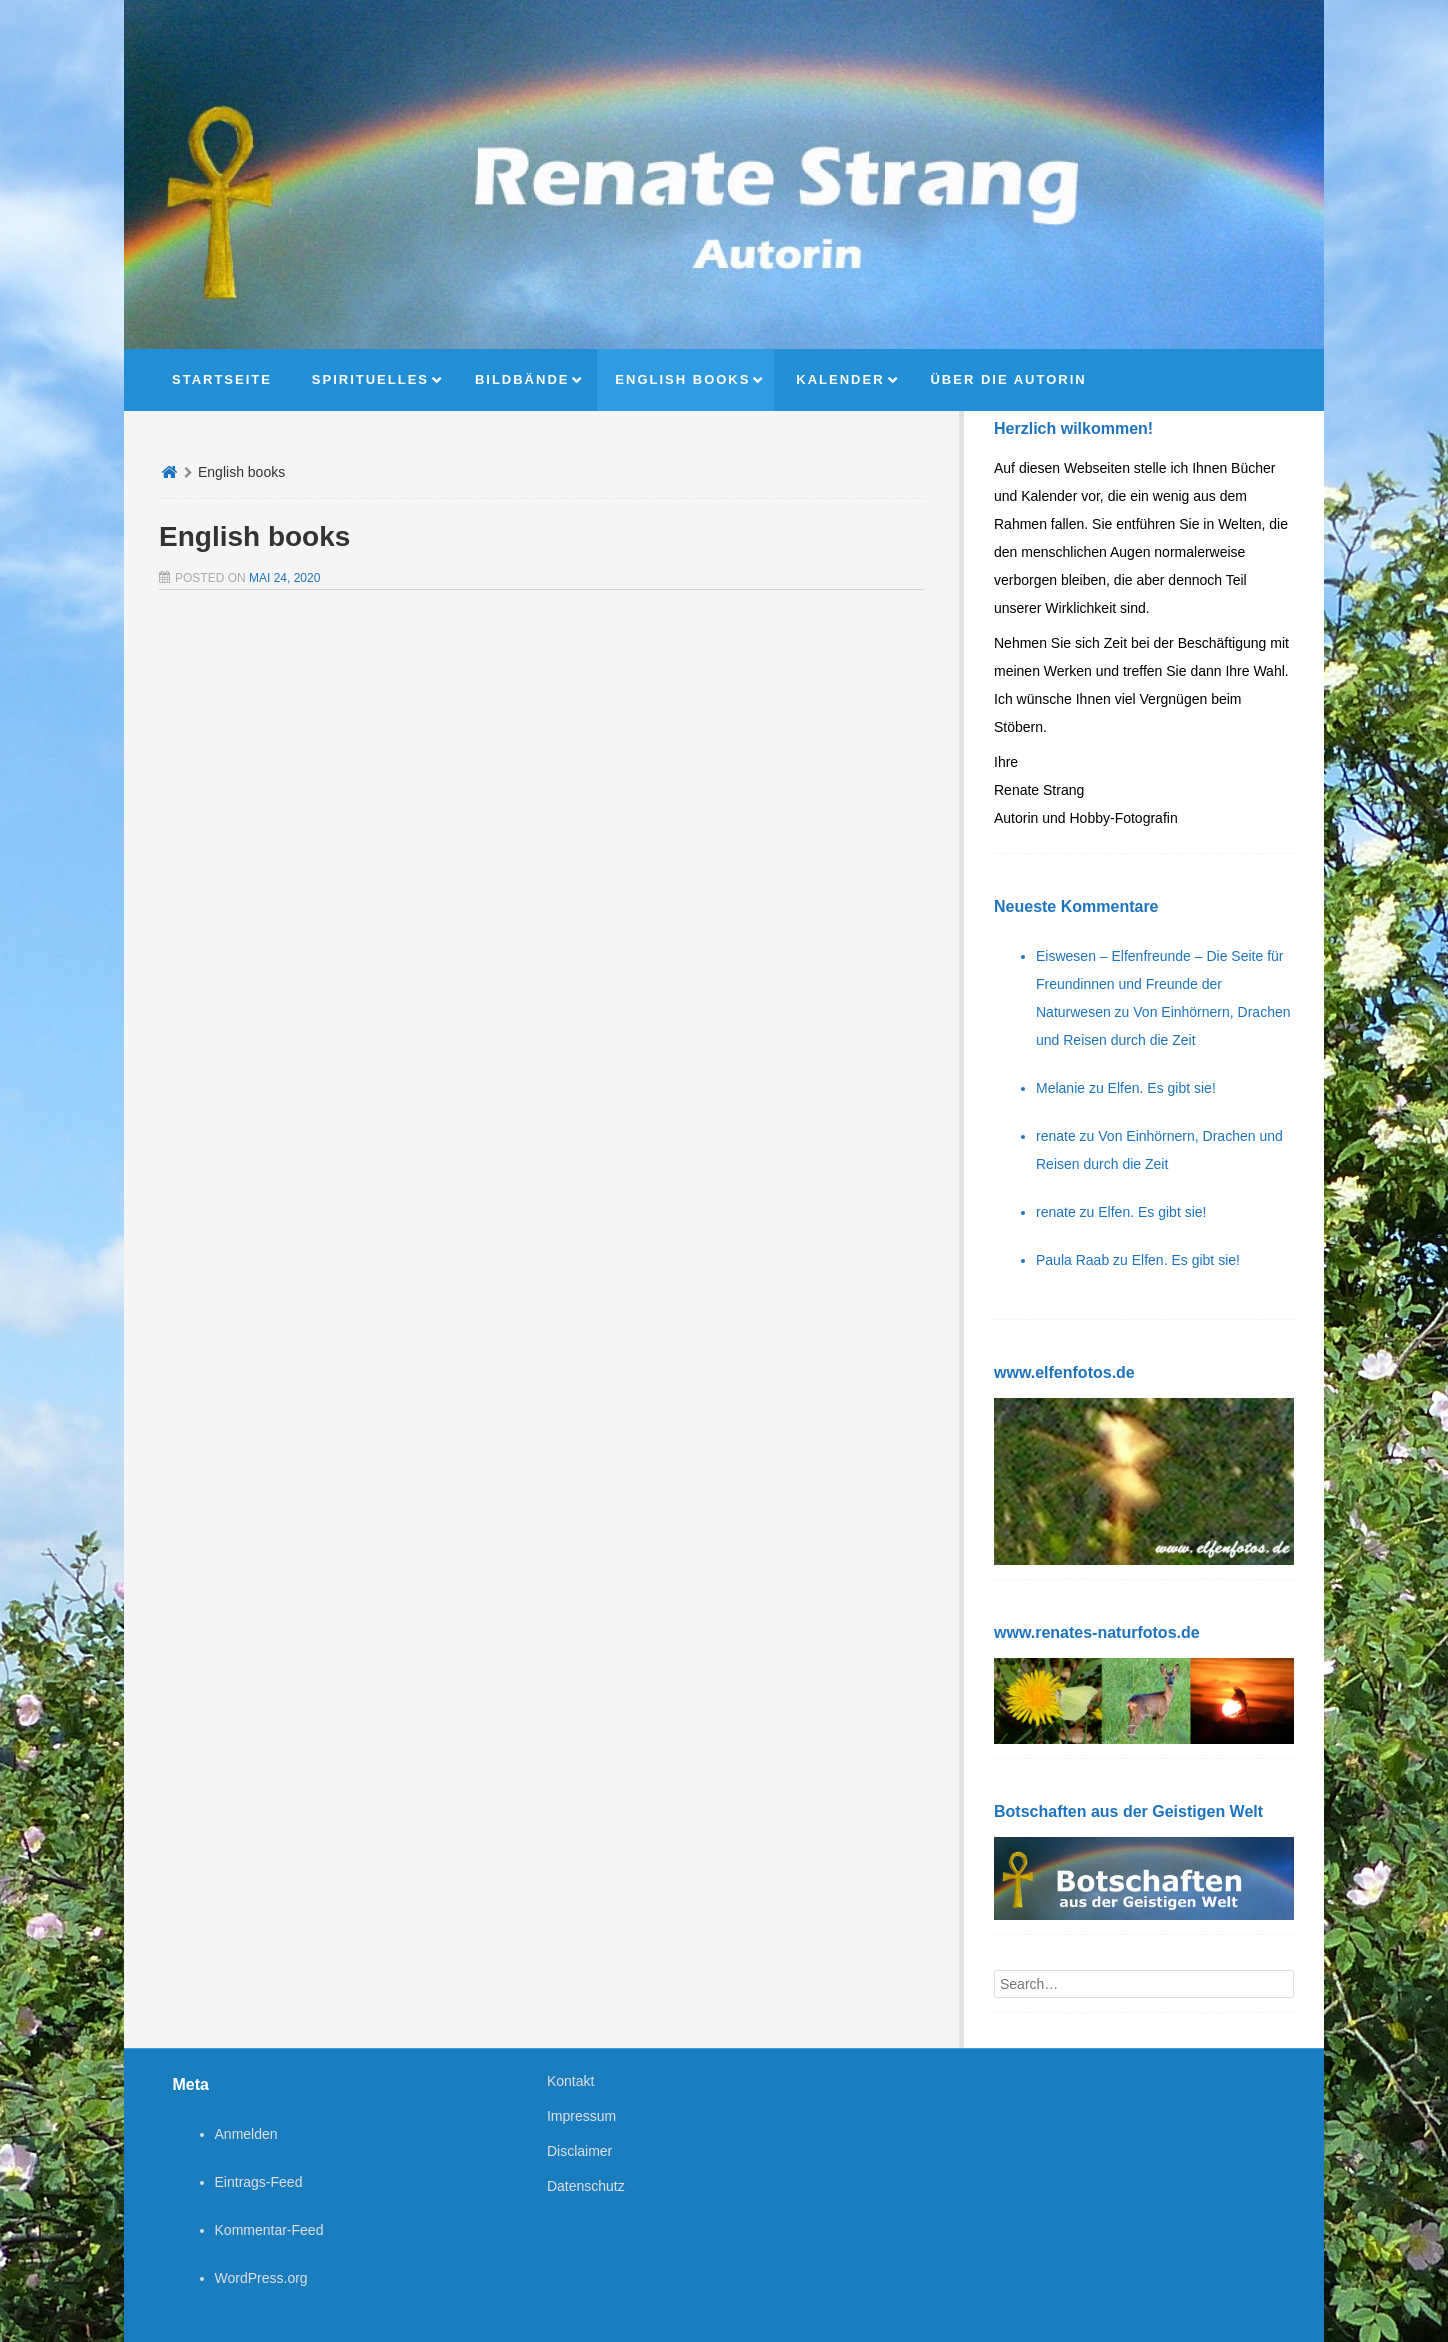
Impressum (581, 2116)
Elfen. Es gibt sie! (1162, 1088)
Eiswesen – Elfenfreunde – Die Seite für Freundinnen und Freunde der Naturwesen (1159, 984)
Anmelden (246, 2134)
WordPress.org (261, 2278)
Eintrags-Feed (259, 2182)
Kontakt (570, 2081)
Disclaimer (579, 2151)
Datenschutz (586, 2186)
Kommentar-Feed (269, 2230)
